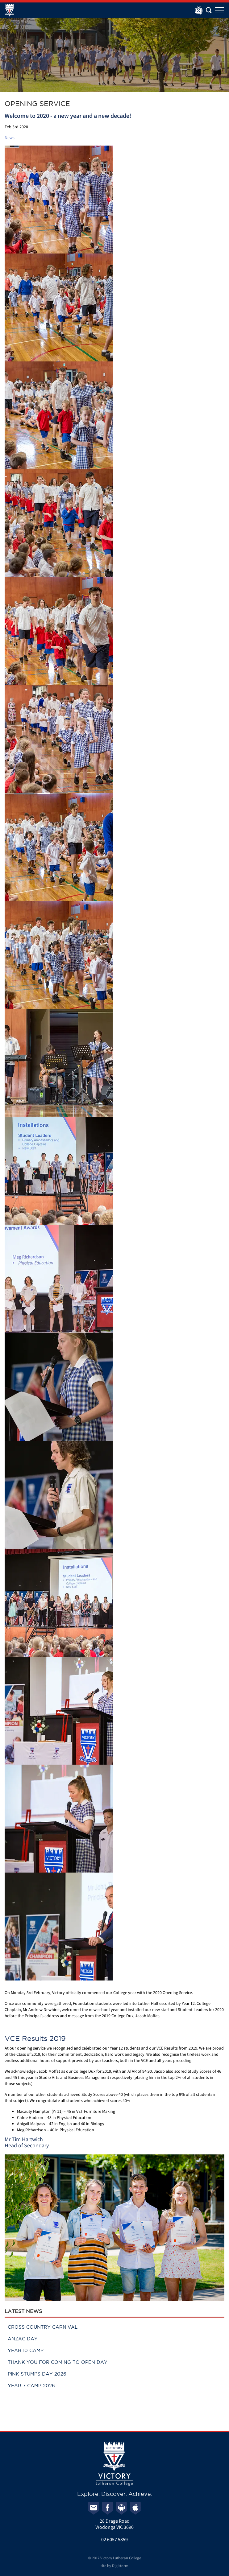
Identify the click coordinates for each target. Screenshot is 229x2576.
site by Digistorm (114, 2565)
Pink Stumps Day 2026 (37, 2373)
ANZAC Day (23, 2338)
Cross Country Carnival (42, 2327)
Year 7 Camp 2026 (31, 2385)
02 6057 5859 (114, 2539)
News (10, 137)
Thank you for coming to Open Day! (58, 2362)
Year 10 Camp (26, 2350)
